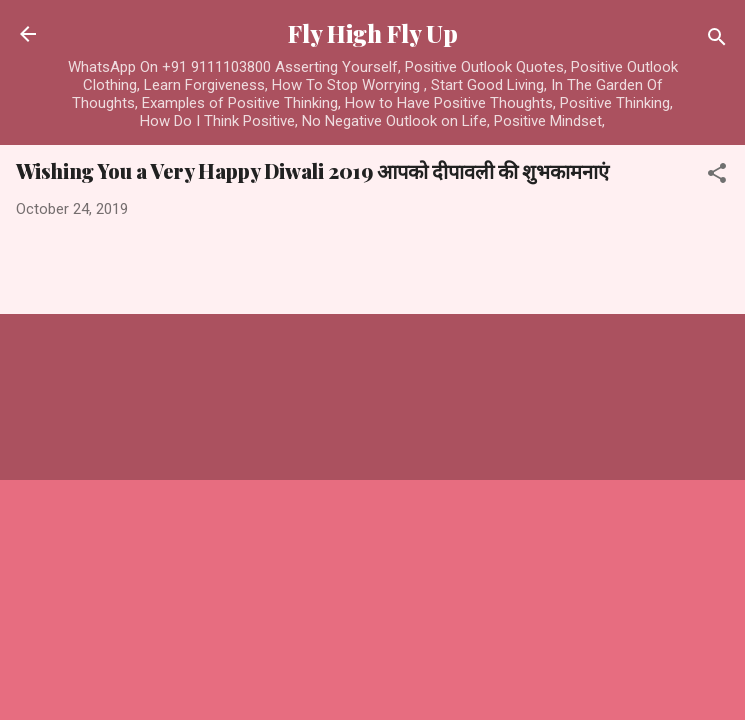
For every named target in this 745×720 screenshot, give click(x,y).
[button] (717, 176)
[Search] (717, 40)
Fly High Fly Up (373, 33)
